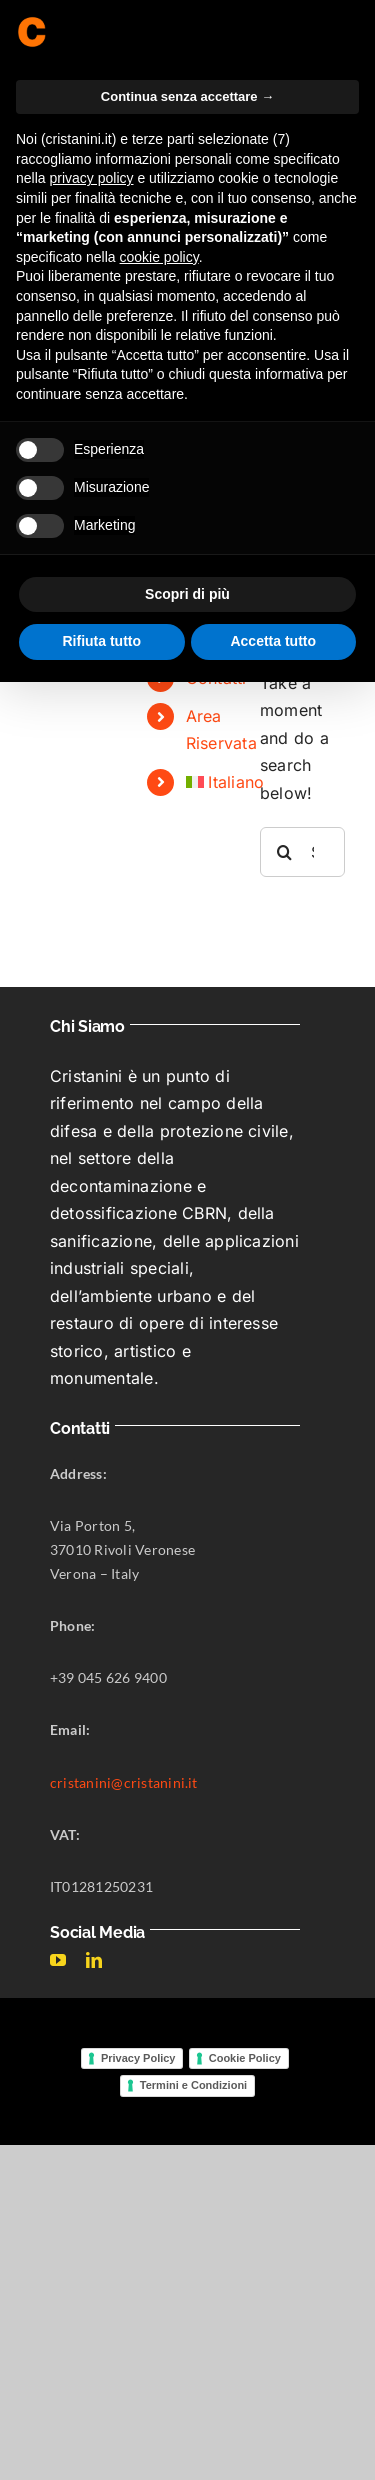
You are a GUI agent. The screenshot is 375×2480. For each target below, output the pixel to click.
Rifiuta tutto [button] (101, 641)
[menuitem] (208, 782)
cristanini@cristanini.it (124, 1782)
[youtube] (58, 1960)
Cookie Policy (245, 2058)
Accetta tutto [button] (273, 641)
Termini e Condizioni (193, 2085)
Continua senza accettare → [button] (187, 96)
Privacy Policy (138, 2058)
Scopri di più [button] (187, 594)
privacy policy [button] (91, 178)
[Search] (285, 852)
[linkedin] (94, 1960)
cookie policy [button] (159, 257)
